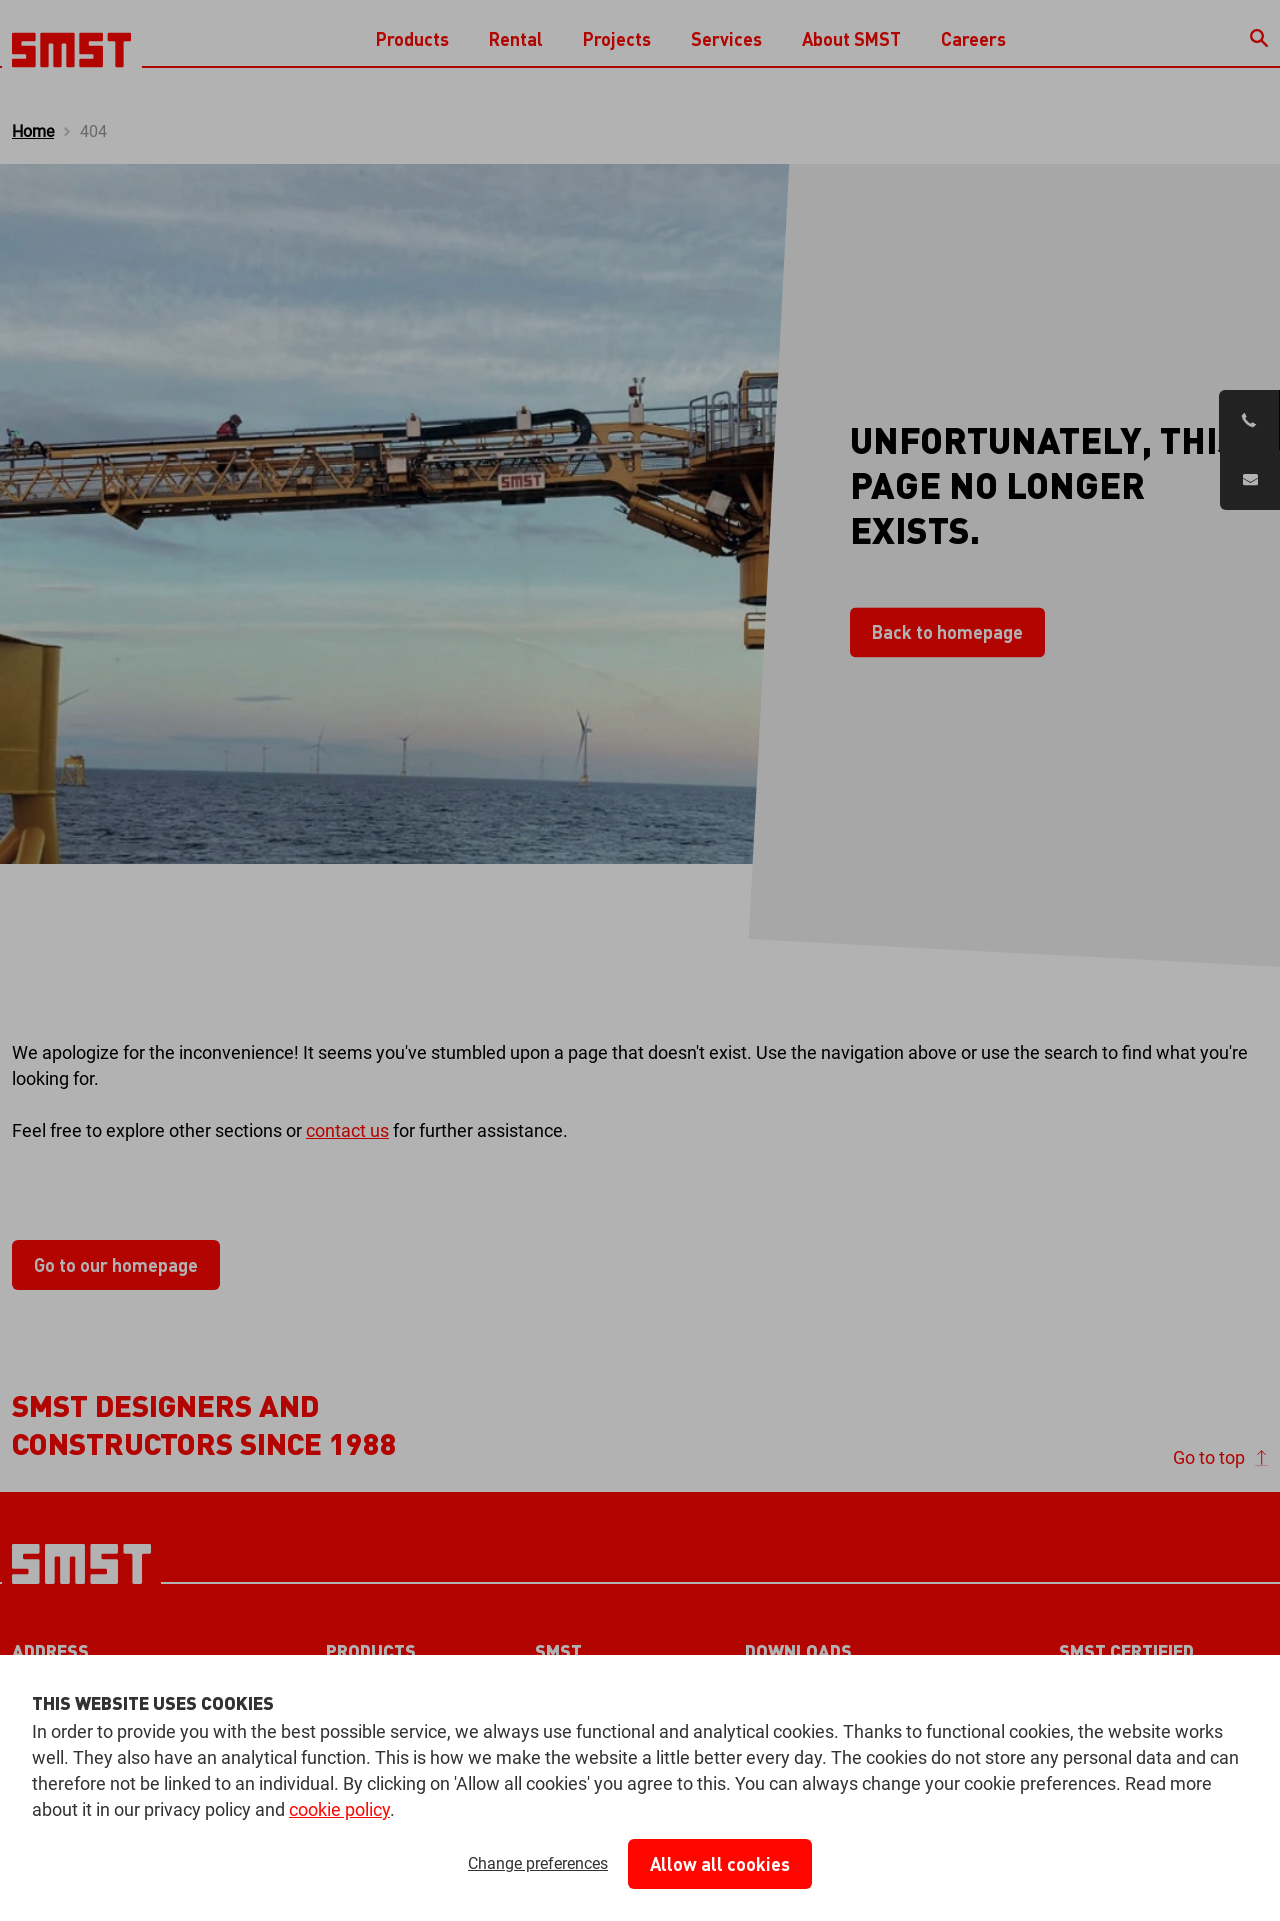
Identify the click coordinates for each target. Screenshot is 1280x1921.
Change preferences (538, 1863)
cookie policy (339, 1809)
